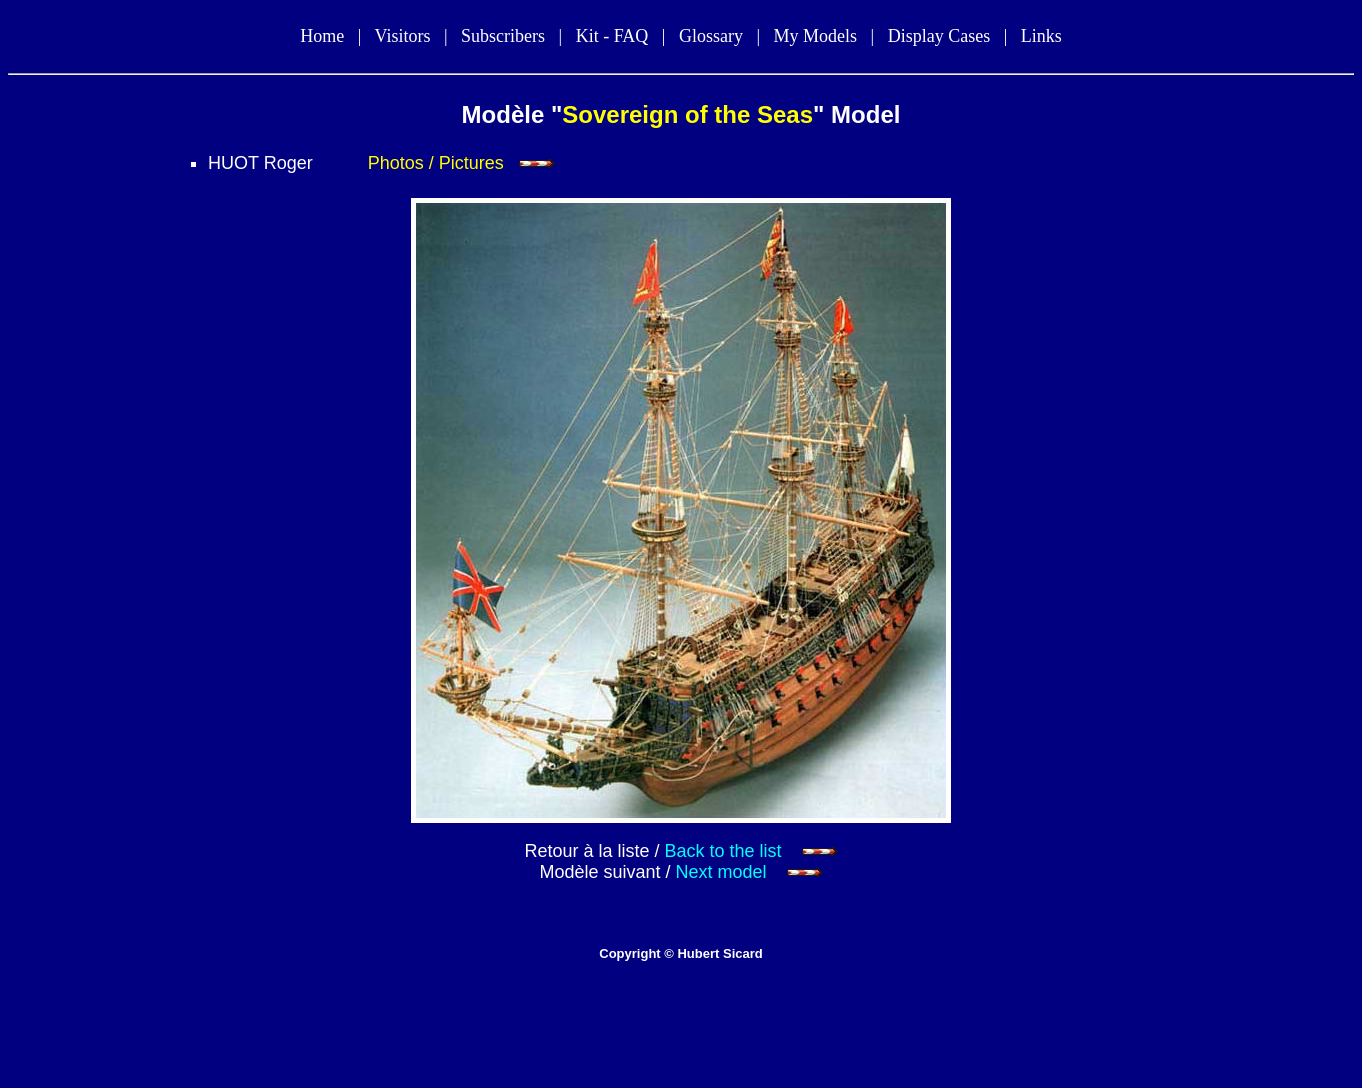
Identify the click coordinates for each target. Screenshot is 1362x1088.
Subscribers (503, 36)
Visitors (402, 36)
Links (1041, 36)
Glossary (711, 36)
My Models (816, 36)
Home (322, 36)
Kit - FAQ (612, 36)
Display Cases (939, 36)
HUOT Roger (260, 163)
